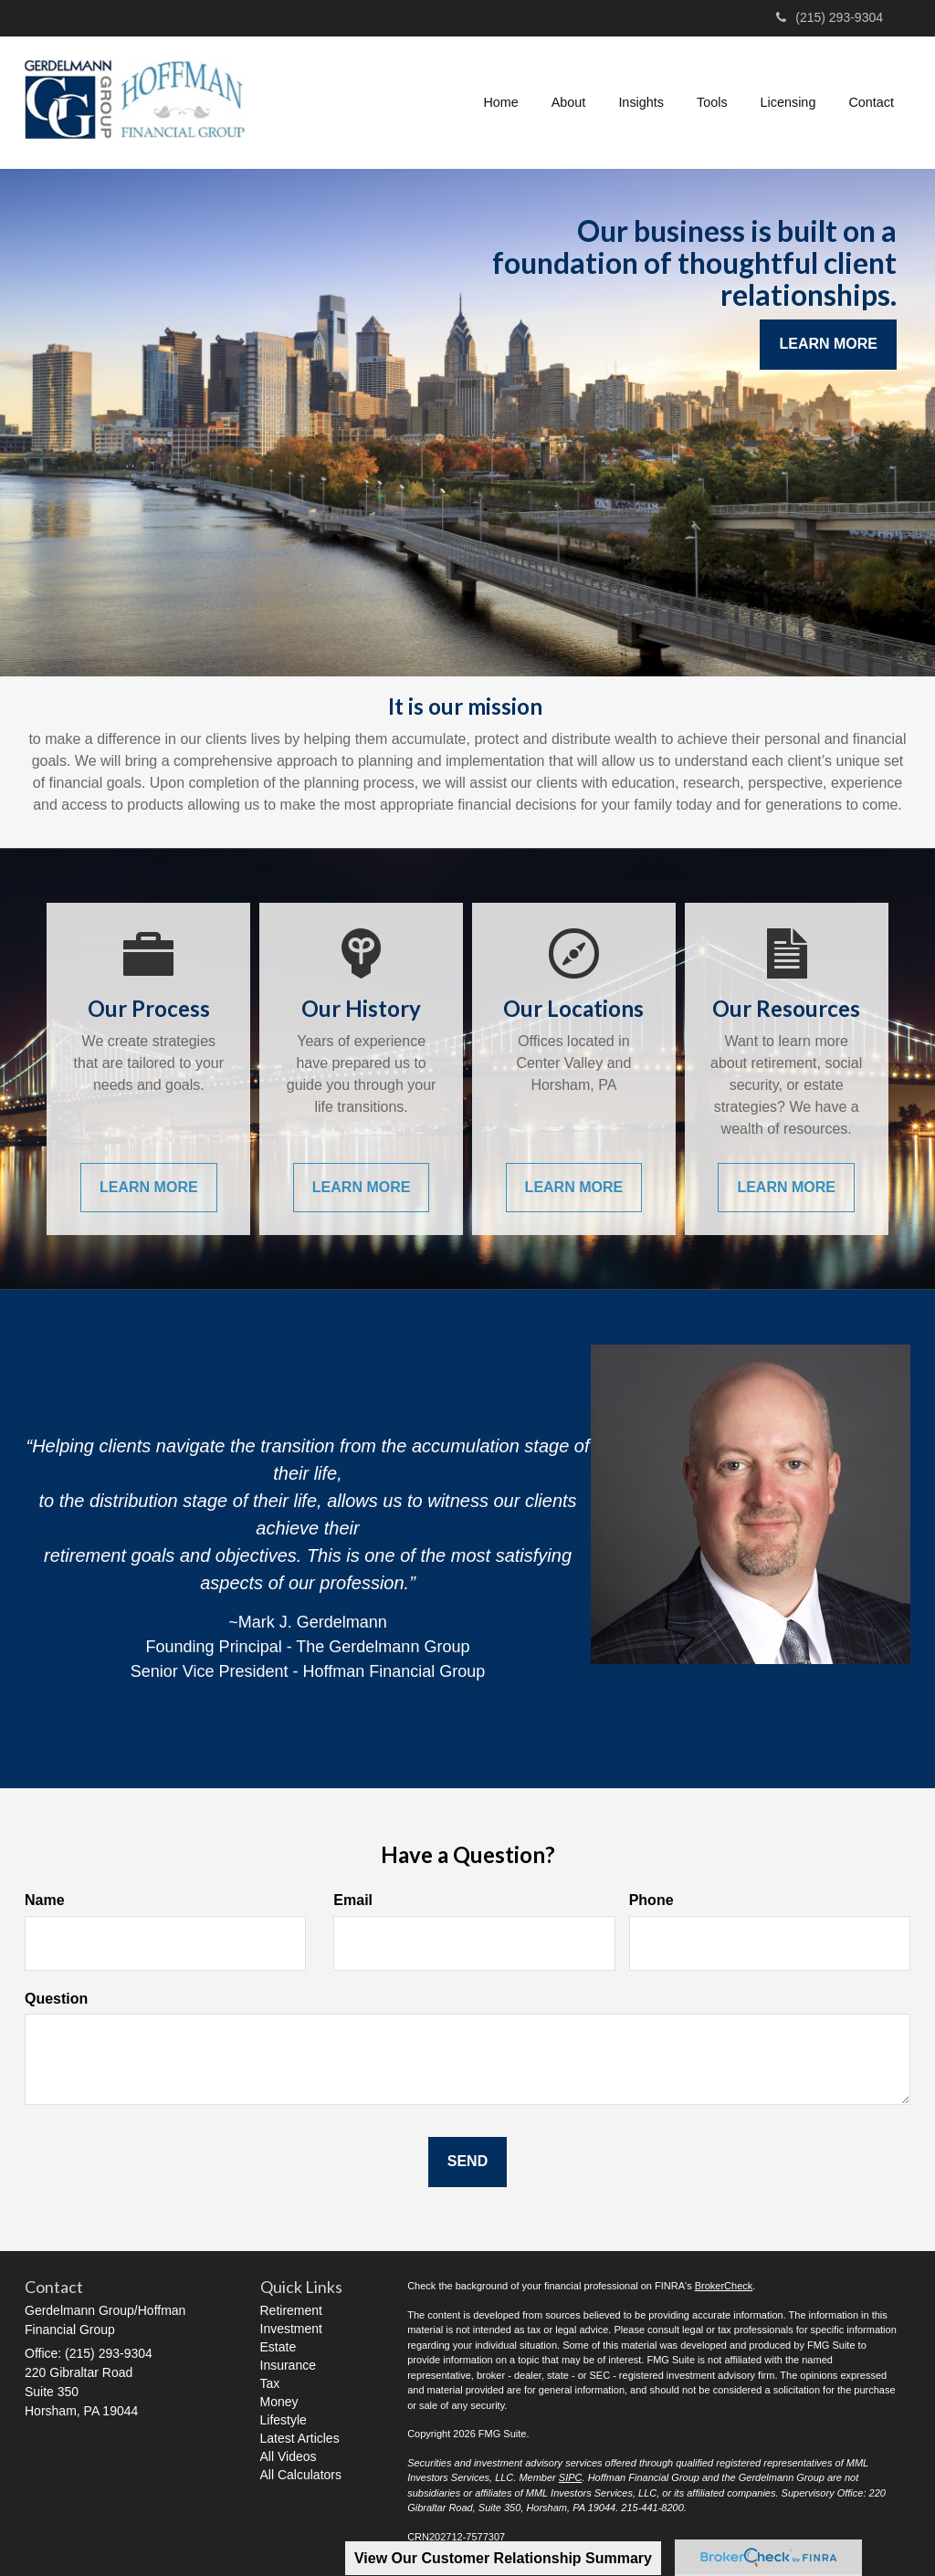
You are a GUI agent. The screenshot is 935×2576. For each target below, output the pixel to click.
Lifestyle (283, 2420)
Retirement (291, 2310)
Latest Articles (300, 2438)
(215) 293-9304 (829, 17)
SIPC (571, 2477)
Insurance (288, 2365)
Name (45, 1900)
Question (56, 1998)
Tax (270, 2383)
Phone (651, 1900)
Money (279, 2401)
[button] (569, 102)
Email (353, 1900)
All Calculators (300, 2474)
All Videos (288, 2456)
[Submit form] (467, 2162)
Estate (278, 2347)
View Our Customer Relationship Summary (503, 2558)
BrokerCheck (724, 2285)
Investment (291, 2328)
